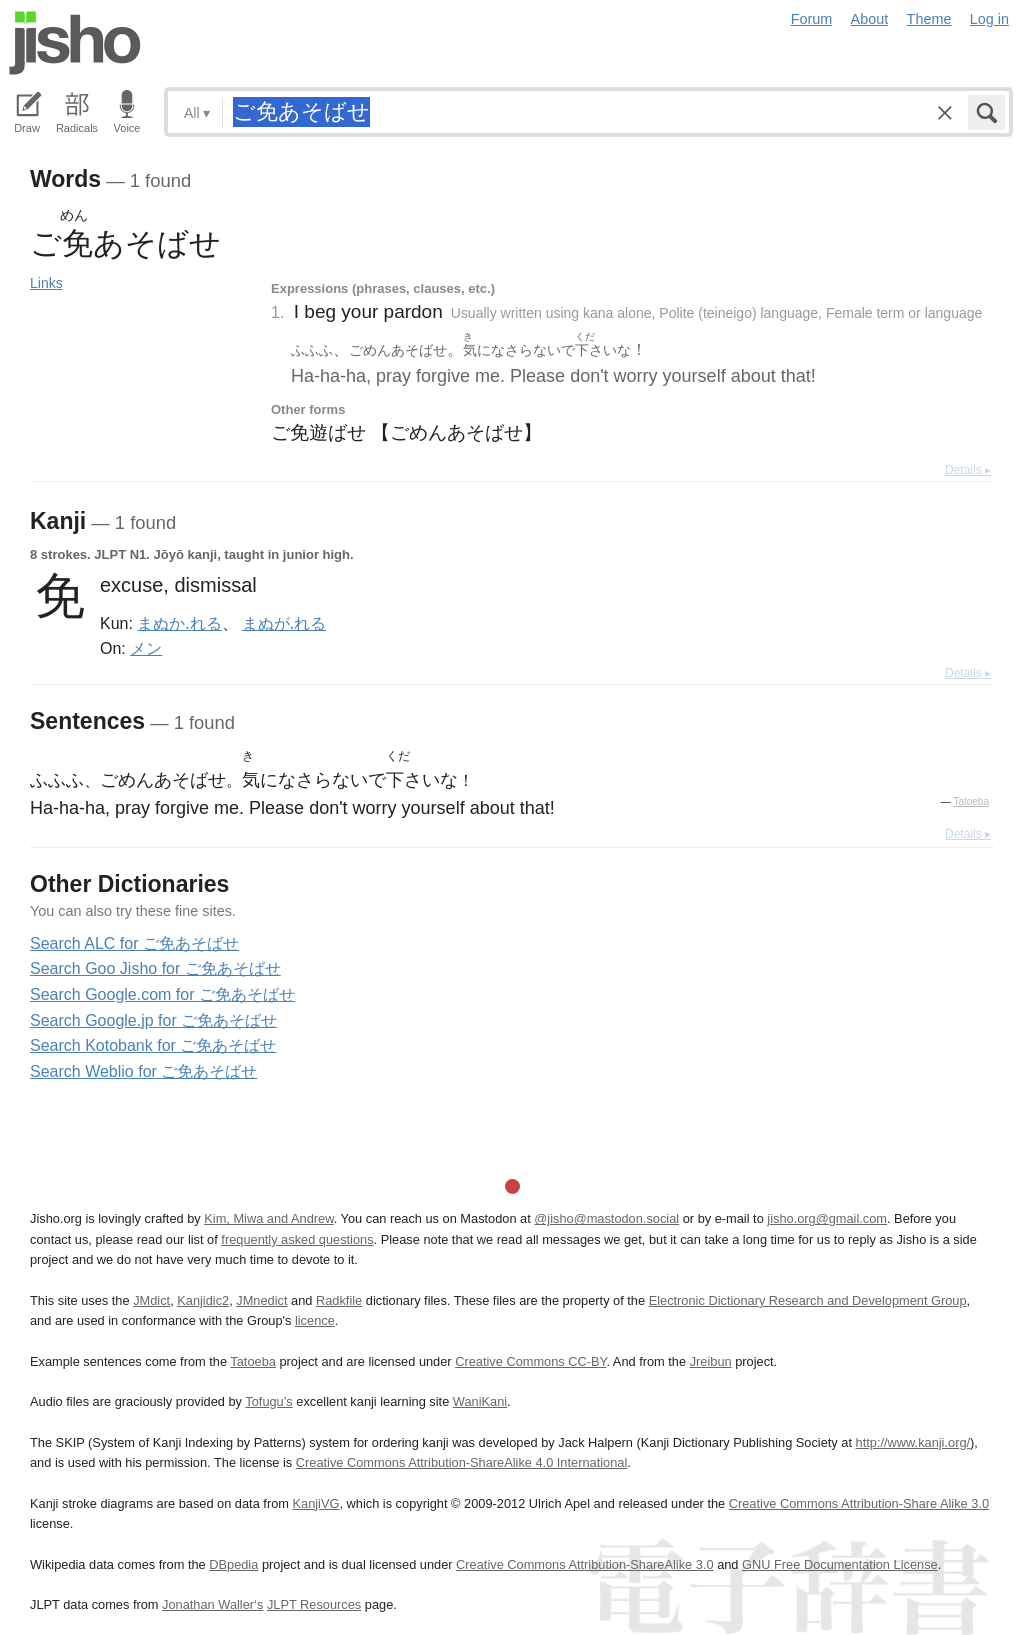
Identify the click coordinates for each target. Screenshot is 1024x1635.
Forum (812, 19)
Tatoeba (971, 801)
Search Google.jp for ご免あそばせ (153, 1020)
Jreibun (711, 1361)
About (870, 19)
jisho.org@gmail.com (827, 1218)
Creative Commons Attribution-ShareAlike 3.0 (584, 1564)
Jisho (75, 43)
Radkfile (339, 1300)
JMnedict (261, 1300)
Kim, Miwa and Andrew (268, 1218)
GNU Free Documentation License (840, 1564)
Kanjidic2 (203, 1300)
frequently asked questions (297, 1239)
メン (146, 648)
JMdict (151, 1300)
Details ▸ (968, 470)
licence (315, 1320)
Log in (989, 19)
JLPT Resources (314, 1604)
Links (46, 283)
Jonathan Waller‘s (212, 1604)
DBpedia (233, 1564)
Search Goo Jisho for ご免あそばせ (155, 968)
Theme (929, 19)
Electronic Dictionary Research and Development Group (808, 1300)
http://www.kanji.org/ (913, 1442)
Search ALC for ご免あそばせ (134, 943)
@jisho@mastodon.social (606, 1218)
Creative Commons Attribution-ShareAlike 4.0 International (461, 1462)
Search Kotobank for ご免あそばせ (153, 1045)
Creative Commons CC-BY (530, 1361)
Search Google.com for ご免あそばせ (162, 994)
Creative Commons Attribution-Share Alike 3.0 (859, 1503)
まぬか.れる (179, 623)
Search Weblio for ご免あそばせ (143, 1071)
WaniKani (480, 1401)
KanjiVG (315, 1503)
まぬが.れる (284, 623)
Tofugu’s (268, 1401)
